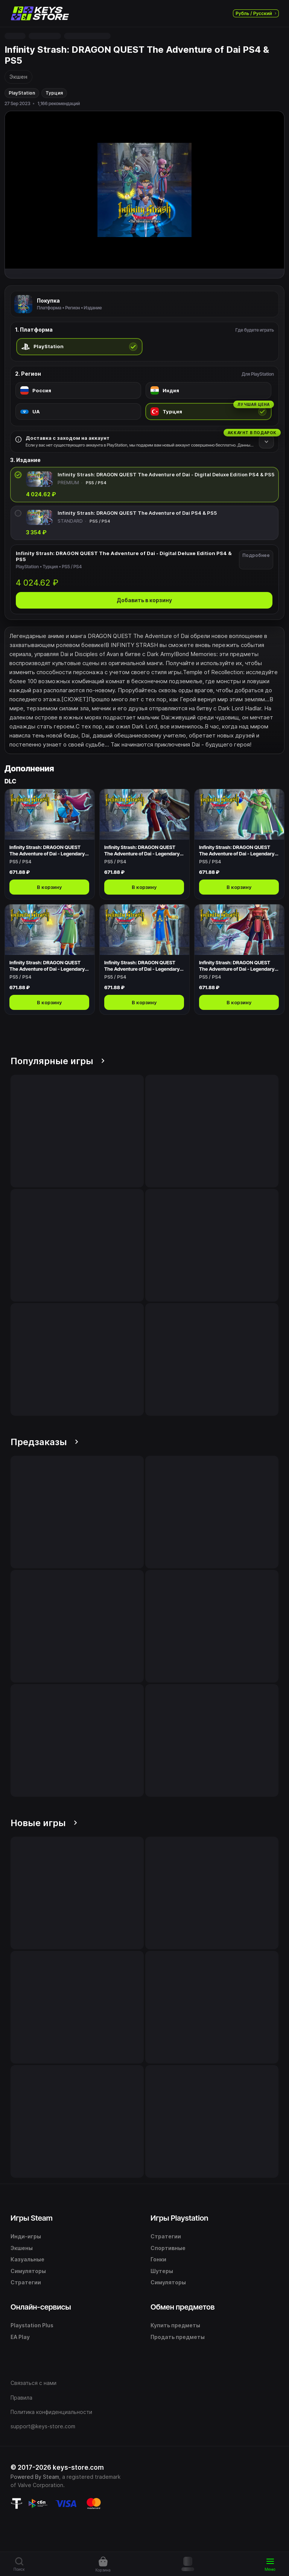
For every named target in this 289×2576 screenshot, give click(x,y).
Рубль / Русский (256, 13)
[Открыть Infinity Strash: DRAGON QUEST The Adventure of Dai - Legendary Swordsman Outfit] (144, 844)
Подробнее (256, 555)
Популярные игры (58, 1060)
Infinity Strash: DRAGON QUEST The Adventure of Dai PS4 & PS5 (137, 513)
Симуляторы (28, 2271)
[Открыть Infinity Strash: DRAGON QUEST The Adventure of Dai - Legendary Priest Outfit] (144, 959)
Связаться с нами (33, 2383)
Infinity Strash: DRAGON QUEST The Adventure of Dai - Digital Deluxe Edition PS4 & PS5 (166, 474)
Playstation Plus (32, 2325)
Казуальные (27, 2259)
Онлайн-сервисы (41, 2306)
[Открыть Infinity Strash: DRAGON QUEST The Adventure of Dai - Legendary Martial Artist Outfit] (49, 959)
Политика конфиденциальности (51, 2412)
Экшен (18, 76)
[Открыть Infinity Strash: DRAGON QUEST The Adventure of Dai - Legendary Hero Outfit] (49, 844)
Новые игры (44, 1822)
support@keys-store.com (43, 2426)
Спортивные (168, 2248)
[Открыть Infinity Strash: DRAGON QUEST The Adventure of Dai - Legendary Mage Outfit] (239, 844)
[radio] (79, 346)
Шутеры (162, 2271)
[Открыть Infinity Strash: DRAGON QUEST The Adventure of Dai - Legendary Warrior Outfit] (239, 959)
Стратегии (26, 2282)
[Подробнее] (266, 441)
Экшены (22, 2248)
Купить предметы (175, 2325)
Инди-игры (26, 2236)
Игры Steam (32, 2218)
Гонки (158, 2259)
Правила (21, 2397)
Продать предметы (178, 2337)
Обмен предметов (182, 2306)
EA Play (20, 2337)
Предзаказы (44, 1441)
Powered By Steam (35, 2477)
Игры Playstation (179, 2218)
